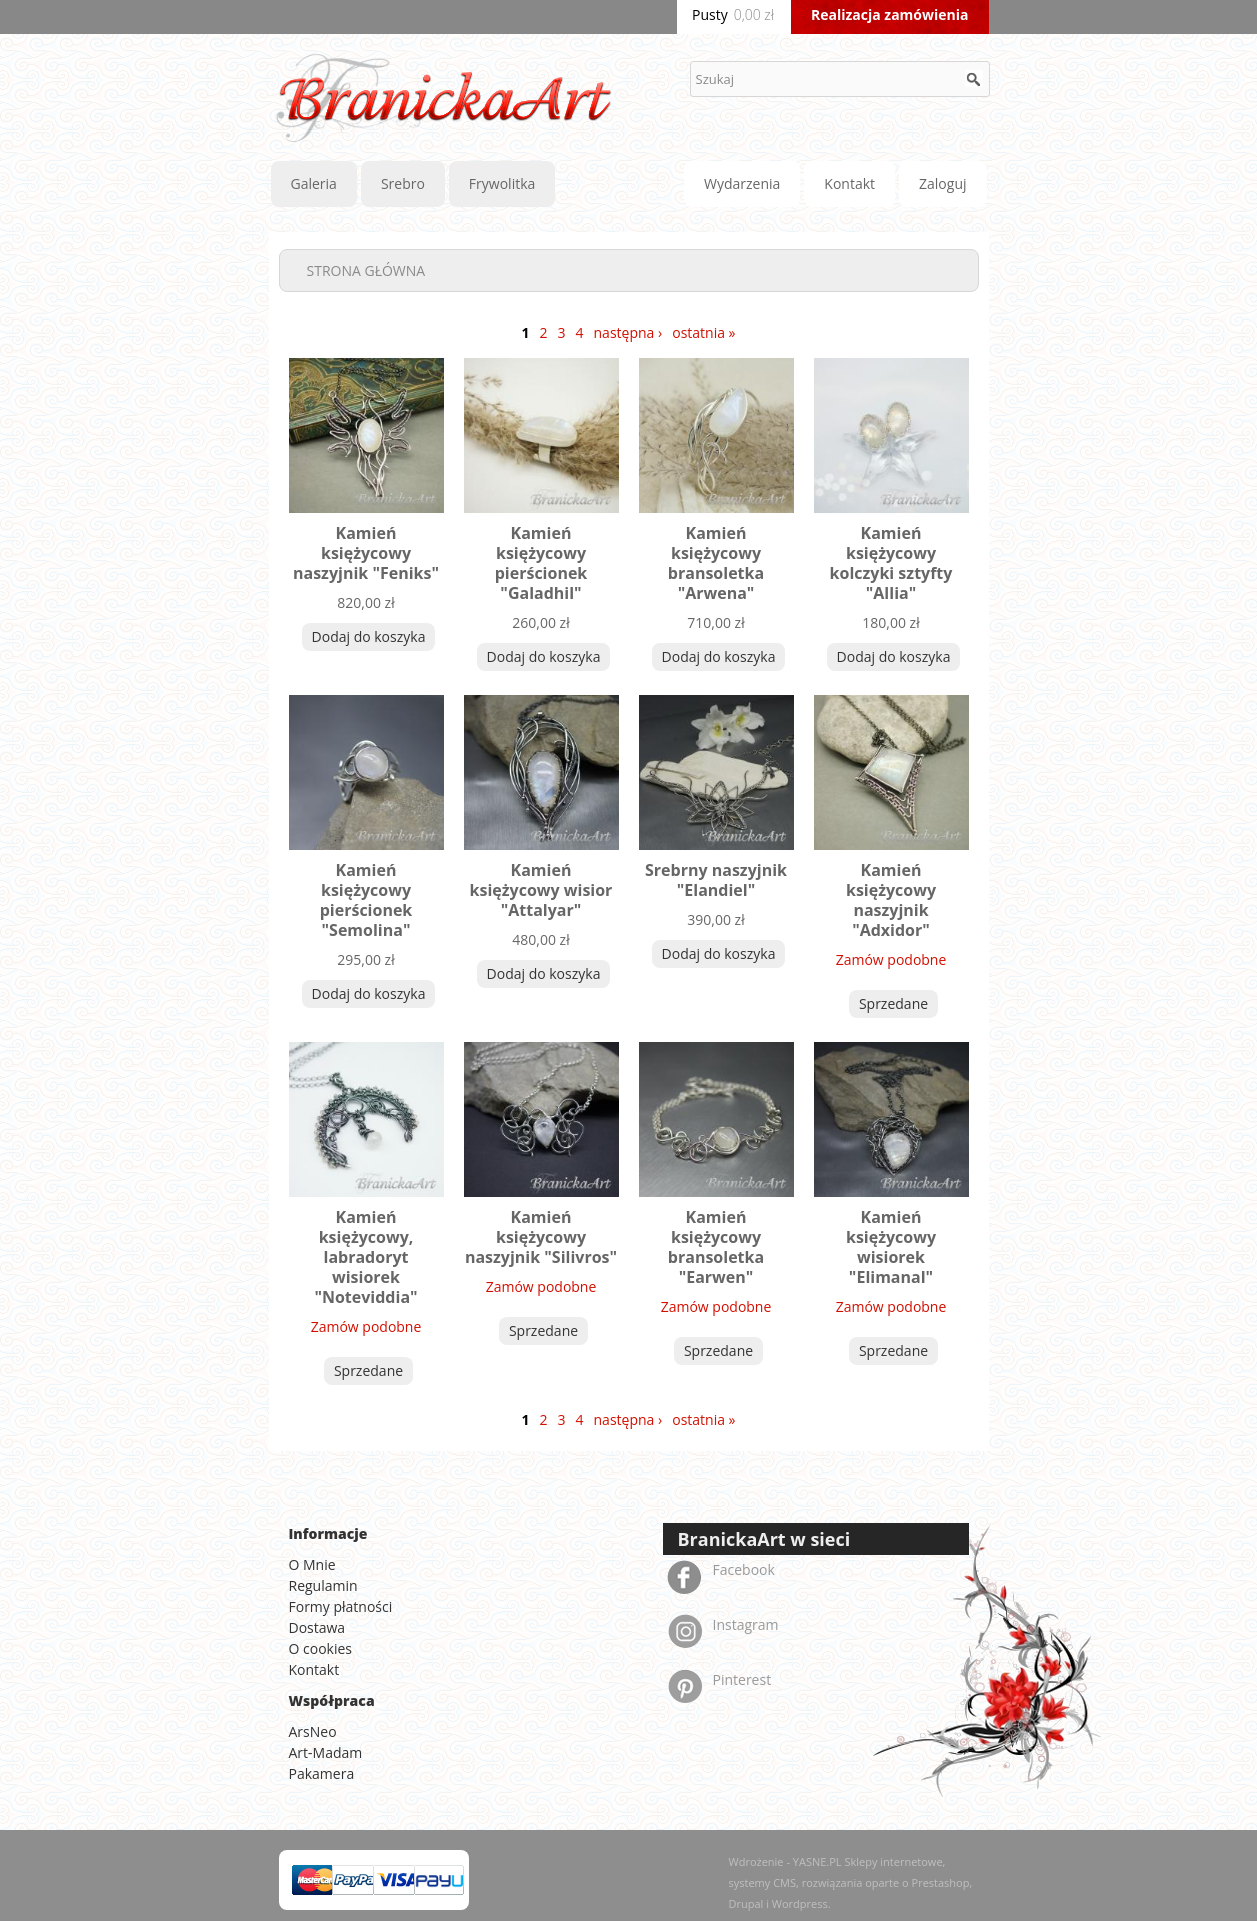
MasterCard (317, 1880)
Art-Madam (326, 1752)
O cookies (321, 1648)
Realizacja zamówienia (890, 14)
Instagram (746, 1624)
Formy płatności (341, 1606)
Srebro (403, 183)
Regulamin (323, 1585)
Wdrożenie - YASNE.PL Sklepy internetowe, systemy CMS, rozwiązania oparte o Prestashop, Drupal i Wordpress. (851, 1882)
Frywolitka (502, 183)
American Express (439, 1880)
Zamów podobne (891, 959)
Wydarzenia (742, 183)
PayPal (357, 1880)
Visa (398, 1880)
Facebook (744, 1569)
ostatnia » (703, 332)
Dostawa (317, 1627)
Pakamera (322, 1773)
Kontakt (849, 183)
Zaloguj (942, 183)
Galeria (314, 183)
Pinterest (742, 1679)
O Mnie (312, 1564)
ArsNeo (313, 1731)
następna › (628, 332)
